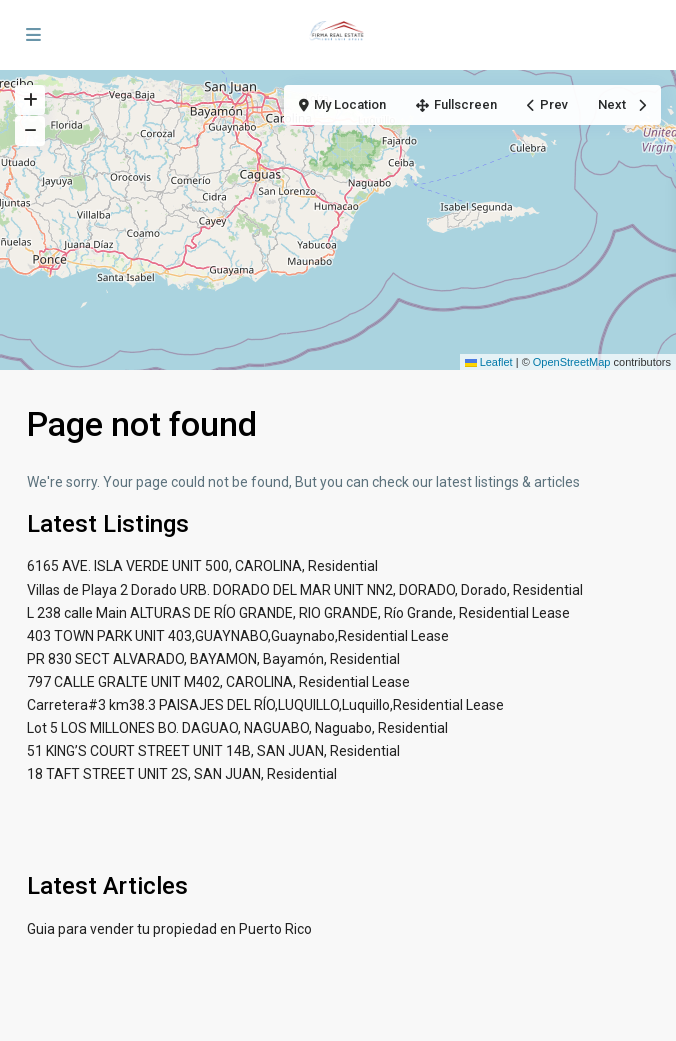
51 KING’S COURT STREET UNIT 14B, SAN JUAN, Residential (213, 751)
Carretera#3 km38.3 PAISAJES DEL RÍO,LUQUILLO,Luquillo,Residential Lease (265, 705)
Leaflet (489, 362)
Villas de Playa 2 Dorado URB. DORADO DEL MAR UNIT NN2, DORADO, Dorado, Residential (305, 590)
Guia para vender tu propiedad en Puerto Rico (169, 929)
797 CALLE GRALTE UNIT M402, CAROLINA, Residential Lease (218, 682)
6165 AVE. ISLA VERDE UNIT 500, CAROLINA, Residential (202, 566)
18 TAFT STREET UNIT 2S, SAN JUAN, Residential (182, 774)
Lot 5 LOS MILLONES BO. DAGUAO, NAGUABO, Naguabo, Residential (237, 728)
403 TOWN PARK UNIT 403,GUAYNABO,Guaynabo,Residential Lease (238, 636)
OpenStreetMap (572, 362)
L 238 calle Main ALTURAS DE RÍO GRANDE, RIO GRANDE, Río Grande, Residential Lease (298, 613)
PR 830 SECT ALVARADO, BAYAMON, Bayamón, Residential (213, 659)
